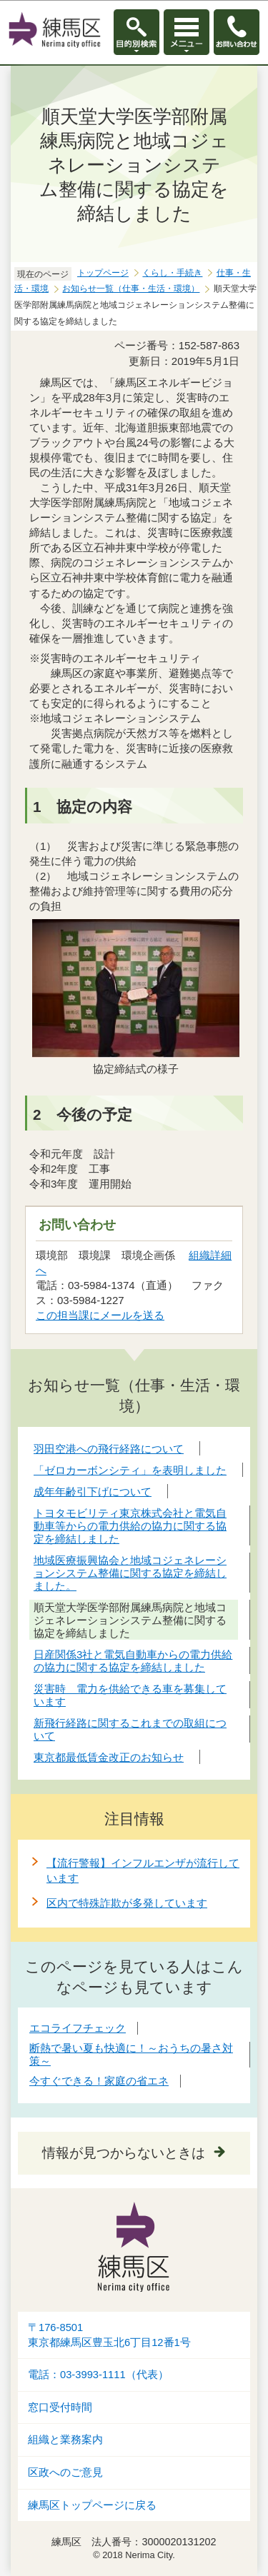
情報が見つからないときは (123, 2152)
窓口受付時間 (60, 2407)
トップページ (103, 273)
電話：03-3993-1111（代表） (98, 2374)
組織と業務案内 (65, 2439)
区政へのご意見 (65, 2472)
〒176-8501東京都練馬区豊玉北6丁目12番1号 (109, 2335)
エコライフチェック (77, 2028)
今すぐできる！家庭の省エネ (99, 2081)
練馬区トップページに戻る (92, 2505)
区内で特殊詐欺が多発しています (126, 1903)
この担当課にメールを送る (100, 1315)
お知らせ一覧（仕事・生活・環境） (130, 289)
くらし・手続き (172, 273)
